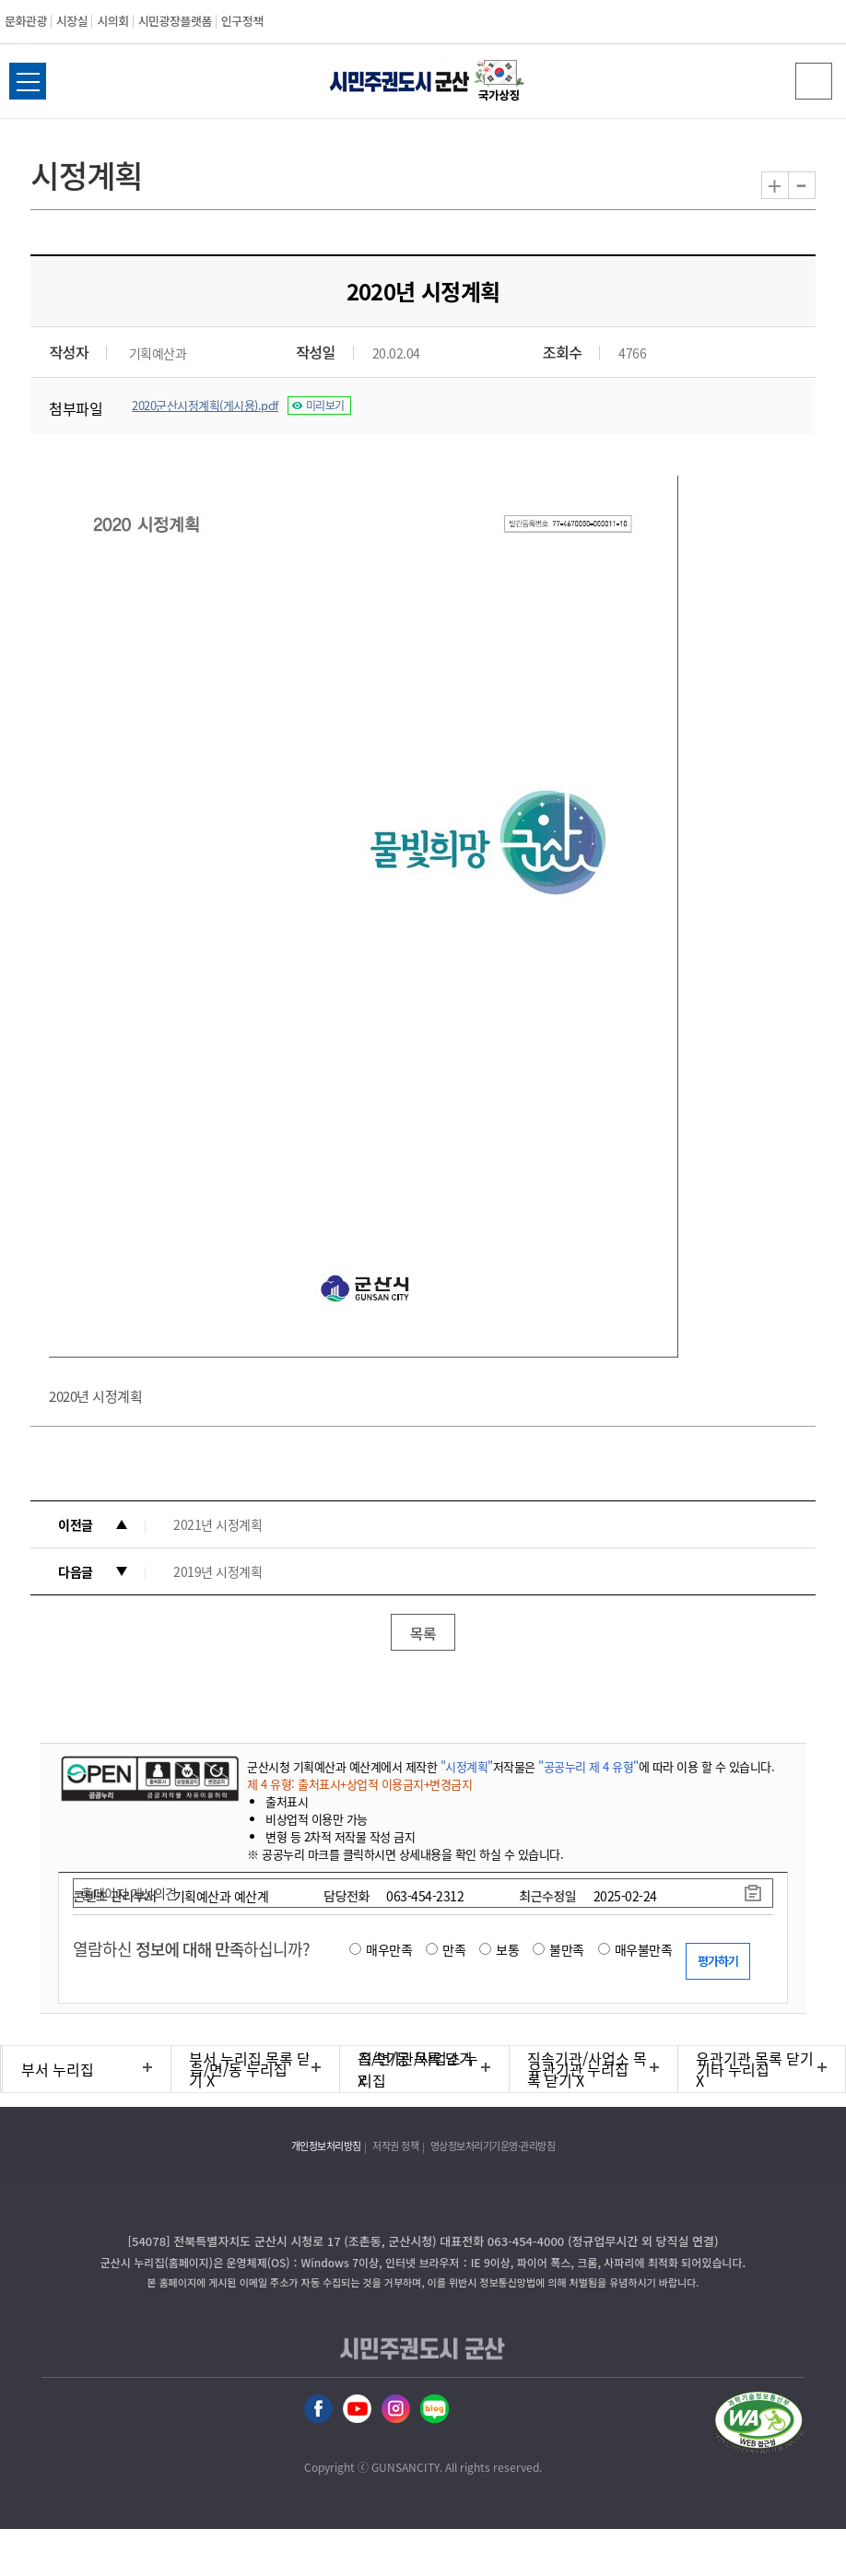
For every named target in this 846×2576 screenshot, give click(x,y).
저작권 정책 (395, 2146)
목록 (423, 1633)
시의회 (112, 20)
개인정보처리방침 (326, 2146)
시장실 (72, 20)
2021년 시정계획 (217, 1524)
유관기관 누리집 (578, 2069)
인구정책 (242, 20)
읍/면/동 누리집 (239, 2069)
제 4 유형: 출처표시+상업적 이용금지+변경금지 (359, 1784)
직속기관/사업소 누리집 (418, 2069)
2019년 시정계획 (217, 1571)
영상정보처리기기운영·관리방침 (493, 2146)
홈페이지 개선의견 (129, 1893)
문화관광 (26, 20)
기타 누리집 (733, 2069)
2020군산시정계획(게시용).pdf (205, 405)
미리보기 (325, 405)
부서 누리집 (57, 2069)
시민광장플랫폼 (175, 20)
